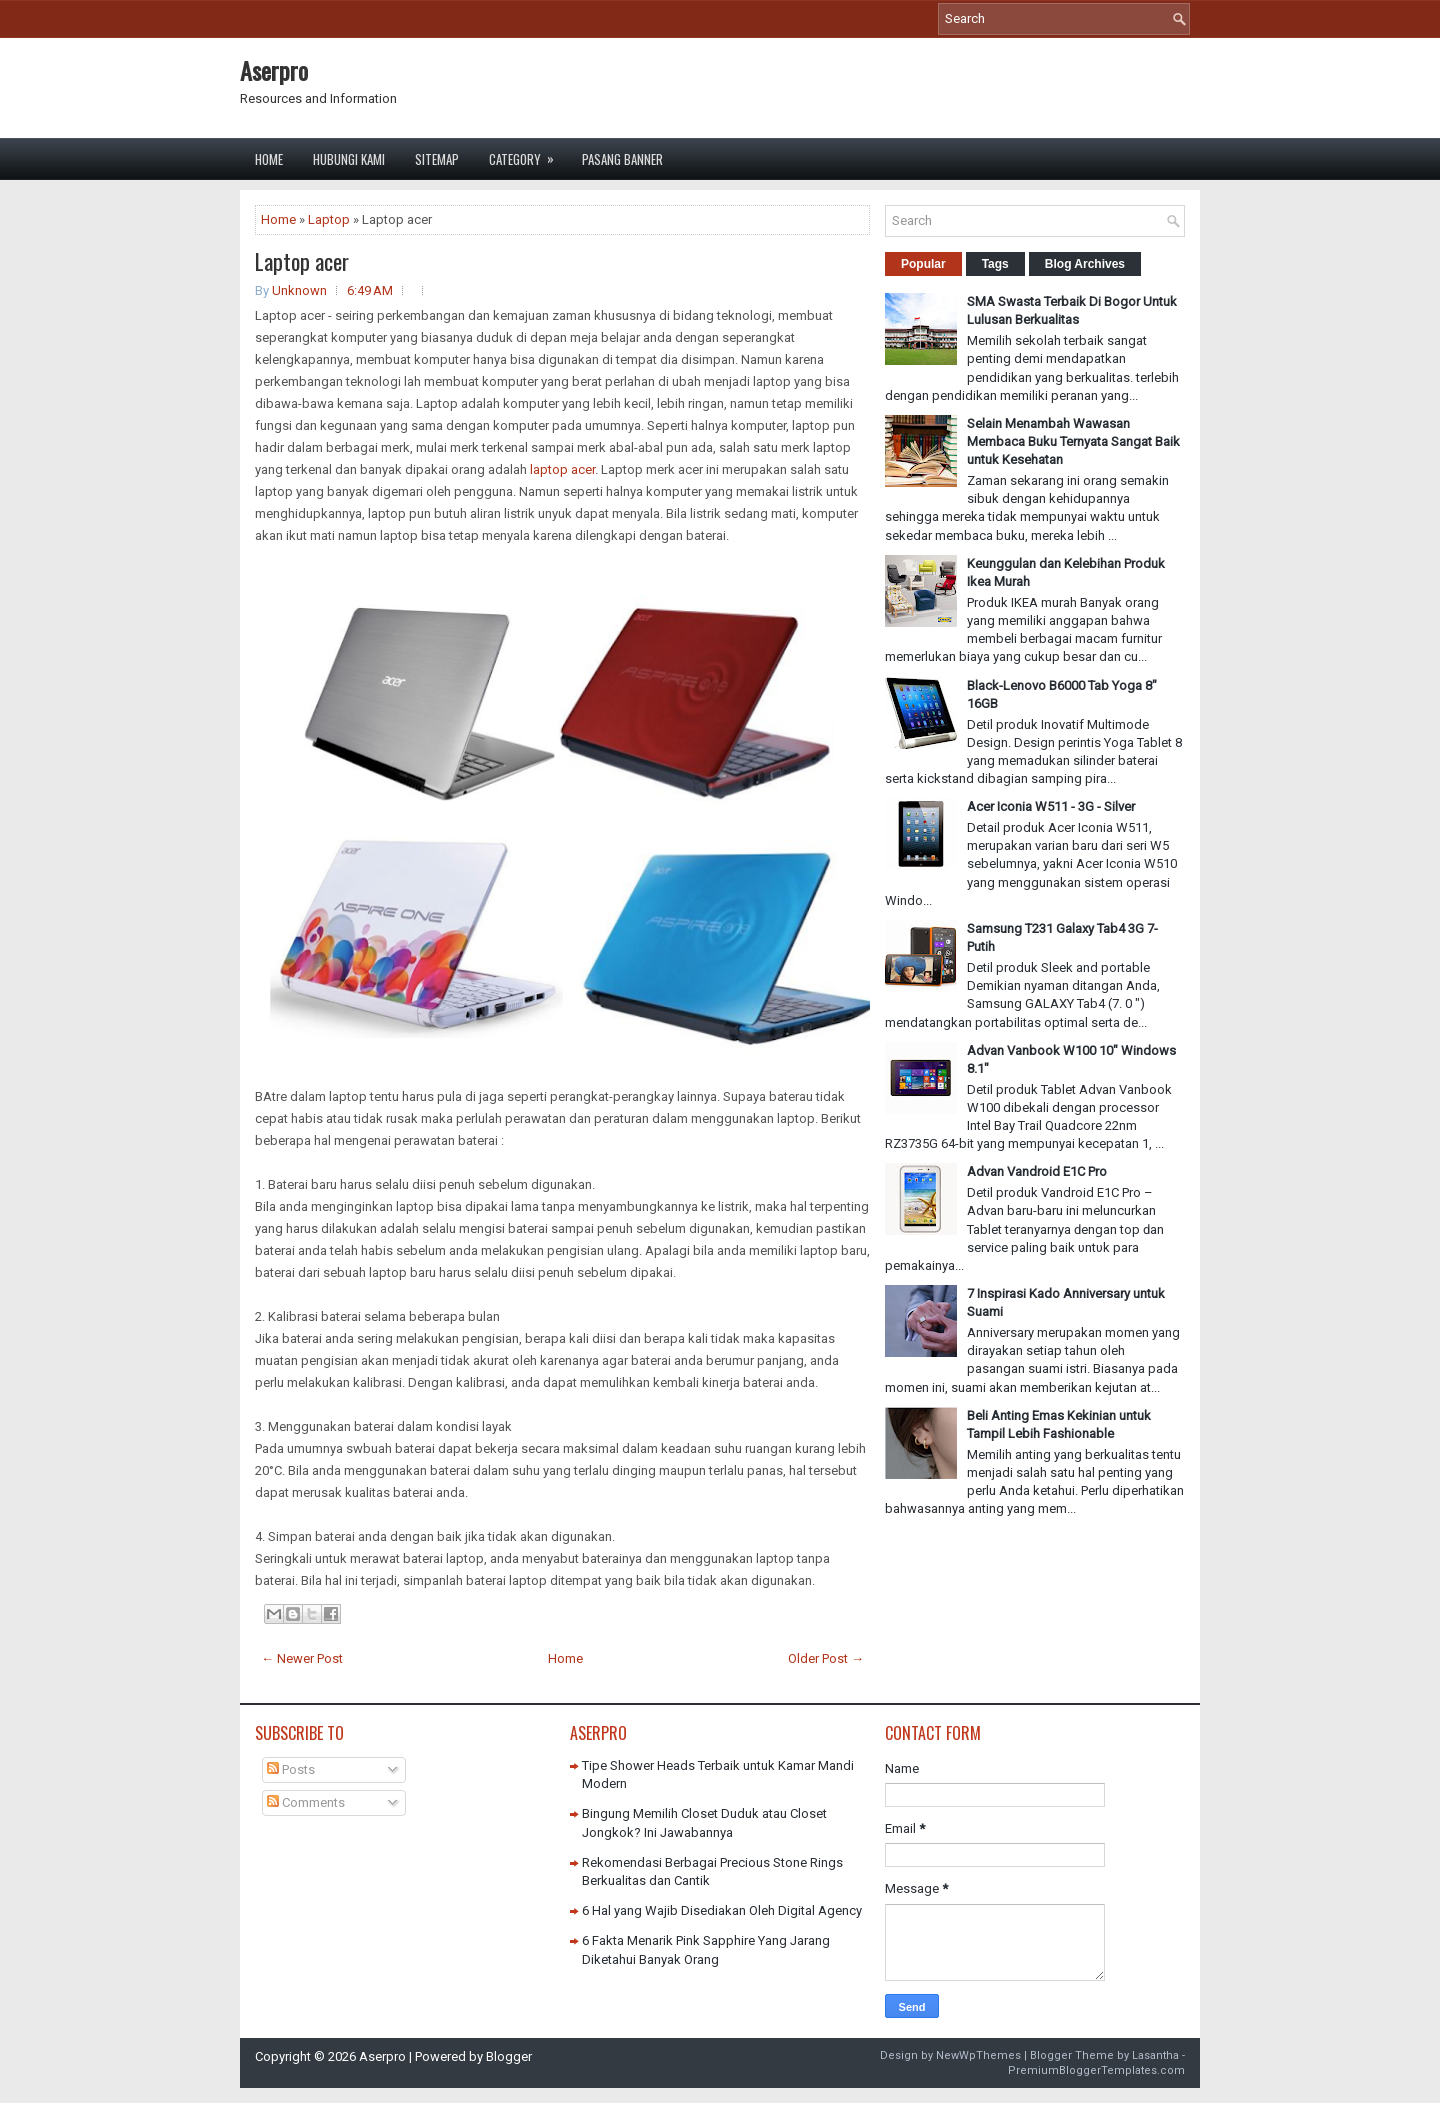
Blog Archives (1085, 264)
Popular (923, 264)
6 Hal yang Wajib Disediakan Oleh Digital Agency (722, 1910)
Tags (995, 264)
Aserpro (274, 70)
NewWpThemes (978, 2055)
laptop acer (562, 469)
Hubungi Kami (349, 159)
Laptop (329, 219)
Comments (306, 1802)
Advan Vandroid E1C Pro (1037, 1171)
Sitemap (437, 159)
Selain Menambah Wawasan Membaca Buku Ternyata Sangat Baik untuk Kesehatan (1073, 441)
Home (269, 159)
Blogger (509, 2056)
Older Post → (826, 1658)
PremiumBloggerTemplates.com (1096, 2070)
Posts (291, 1769)
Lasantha (1155, 2055)
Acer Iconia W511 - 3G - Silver (1051, 806)
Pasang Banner (622, 159)
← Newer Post (302, 1658)
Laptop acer (302, 261)
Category (528, 153)
